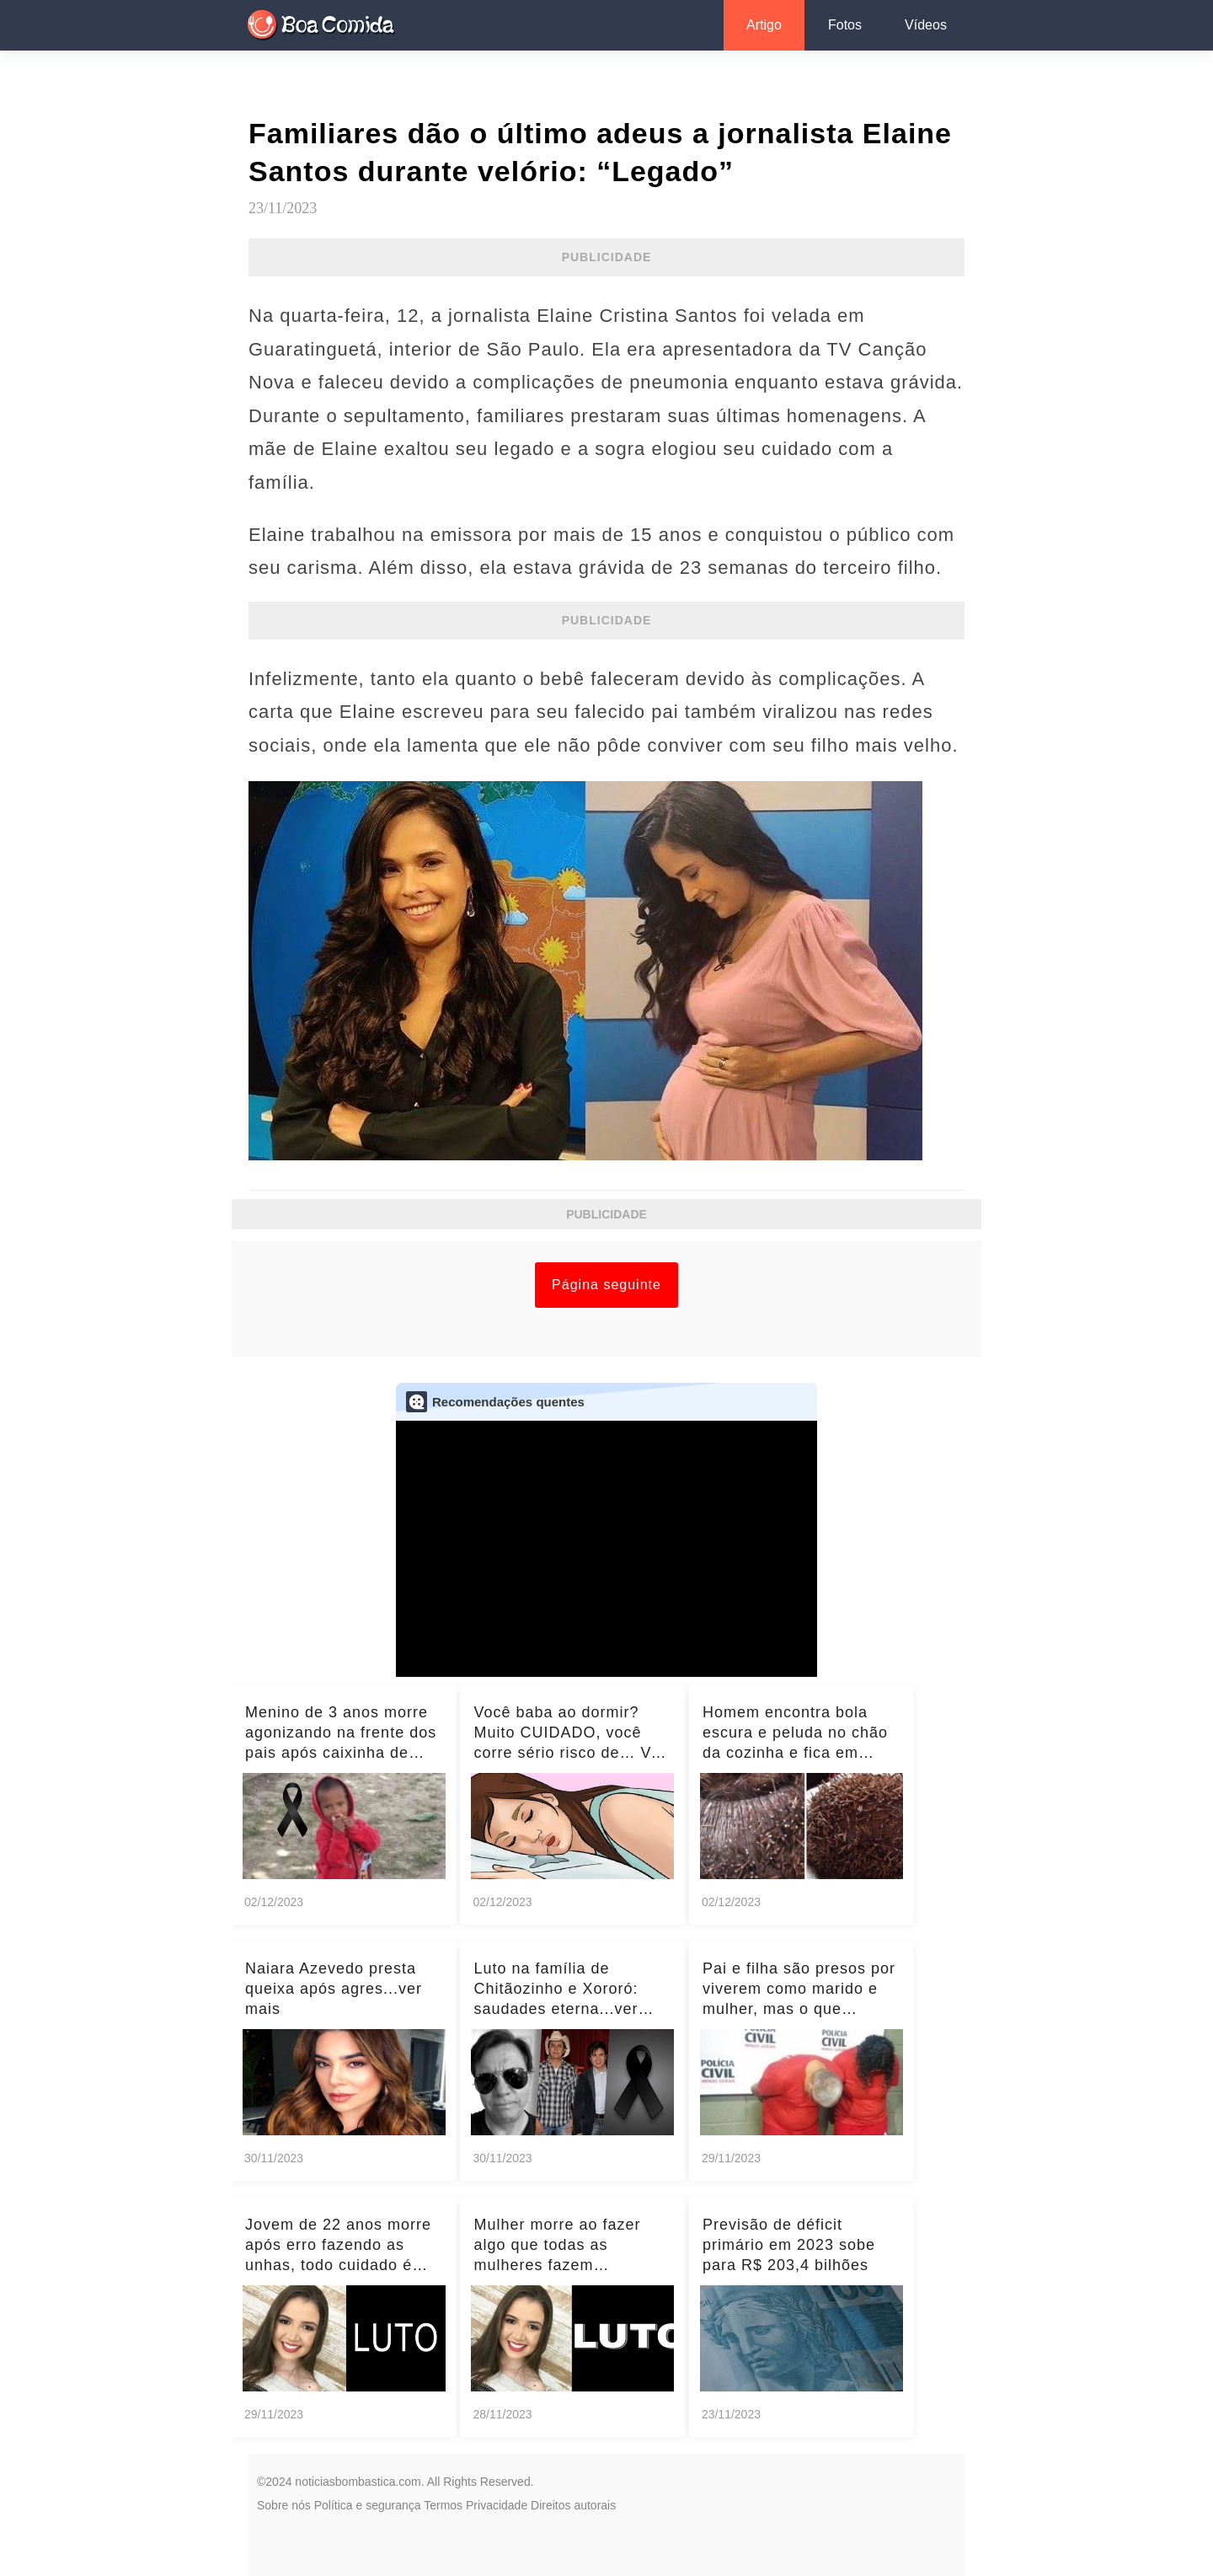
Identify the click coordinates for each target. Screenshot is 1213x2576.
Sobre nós (284, 2505)
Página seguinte (606, 1284)
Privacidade (496, 2505)
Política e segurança (367, 2505)
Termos (443, 2505)
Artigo (764, 25)
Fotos (845, 25)
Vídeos (926, 25)
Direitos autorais (573, 2505)
